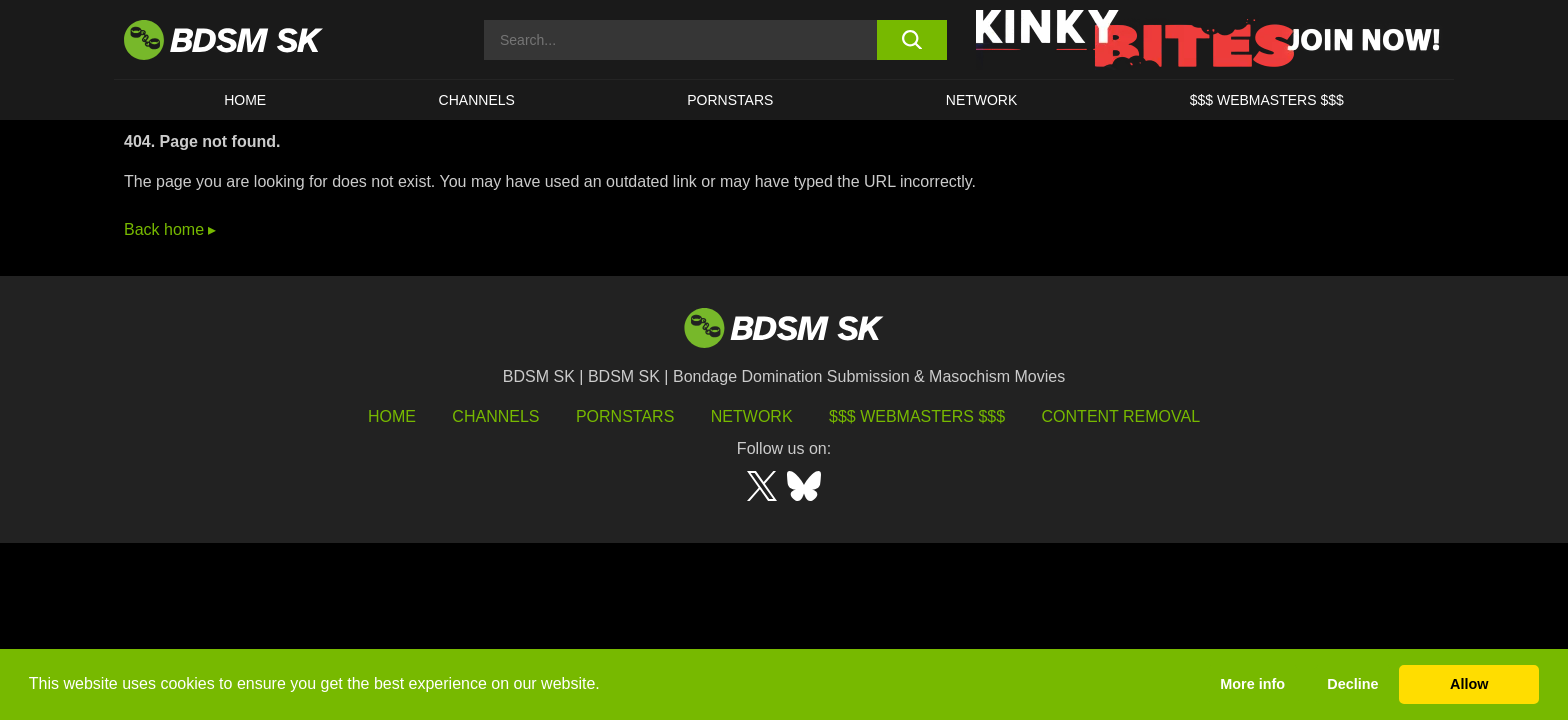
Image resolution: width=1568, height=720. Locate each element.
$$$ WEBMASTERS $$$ (1267, 100)
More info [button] (1252, 684)
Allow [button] (1469, 684)
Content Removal (1121, 416)
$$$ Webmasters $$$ (917, 416)
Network (982, 100)
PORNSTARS (730, 100)
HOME (245, 100)
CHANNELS (477, 100)
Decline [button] (1352, 684)
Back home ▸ (170, 229)
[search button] (911, 40)
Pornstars (625, 416)
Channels (495, 416)
